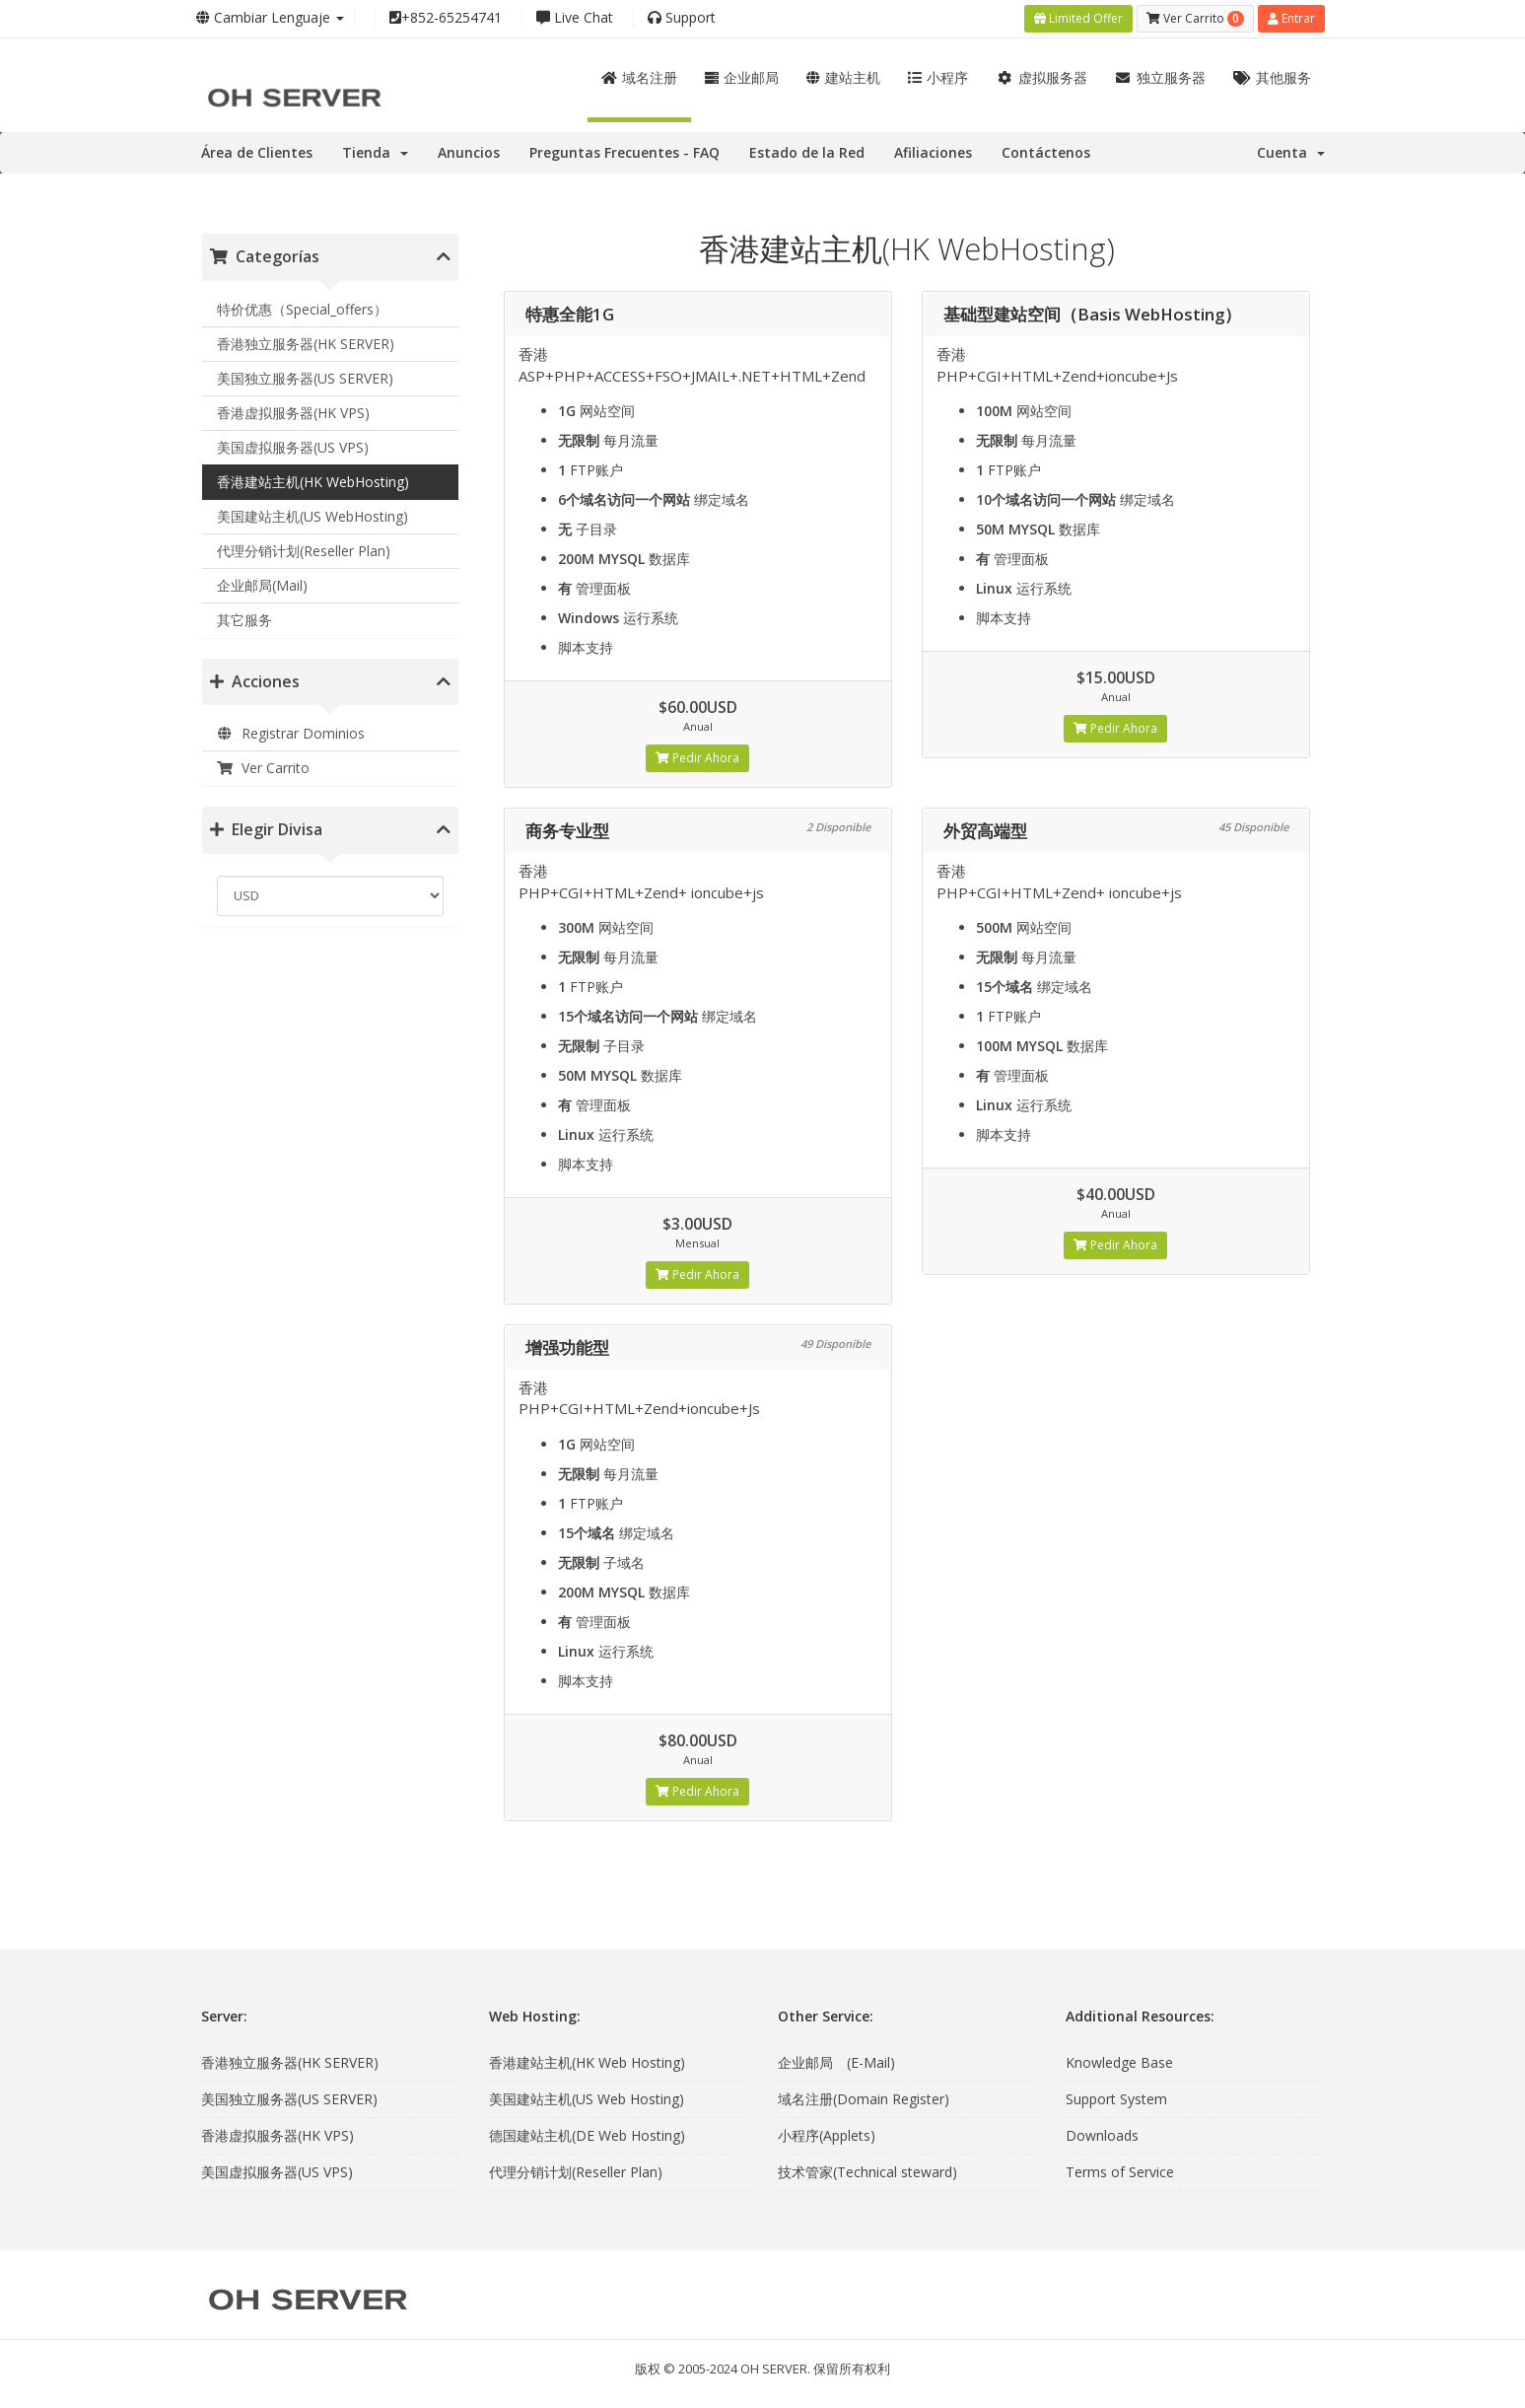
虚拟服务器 (1041, 77)
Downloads (1102, 2135)
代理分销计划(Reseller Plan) (303, 550)
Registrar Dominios (291, 733)
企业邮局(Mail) (262, 585)
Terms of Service (1120, 2171)
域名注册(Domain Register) (863, 2098)
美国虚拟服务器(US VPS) (293, 447)
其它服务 (244, 619)
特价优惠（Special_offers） (302, 309)
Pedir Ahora (697, 757)
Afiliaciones (933, 152)
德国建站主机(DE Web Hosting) (587, 2135)
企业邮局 (742, 77)
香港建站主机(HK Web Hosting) (587, 2062)
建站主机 (843, 77)
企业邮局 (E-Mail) (836, 2062)
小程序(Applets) (826, 2135)
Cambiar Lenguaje (270, 17)
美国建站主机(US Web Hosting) (586, 2098)
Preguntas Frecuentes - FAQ (624, 152)
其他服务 (1272, 77)
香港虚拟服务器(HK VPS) (293, 412)
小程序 (938, 77)
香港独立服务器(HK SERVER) (305, 343)
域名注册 (639, 77)
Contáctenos (1046, 152)
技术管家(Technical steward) (867, 2171)
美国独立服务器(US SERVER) (305, 378)
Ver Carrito (264, 767)
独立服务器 (1161, 77)
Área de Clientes (256, 152)
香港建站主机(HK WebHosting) (313, 481)
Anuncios (469, 152)
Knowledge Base (1119, 2062)
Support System (1116, 2098)
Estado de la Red (807, 152)
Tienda (375, 152)
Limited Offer (1078, 18)
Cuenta (1291, 152)
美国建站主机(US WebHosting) (312, 516)
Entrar (1291, 18)
